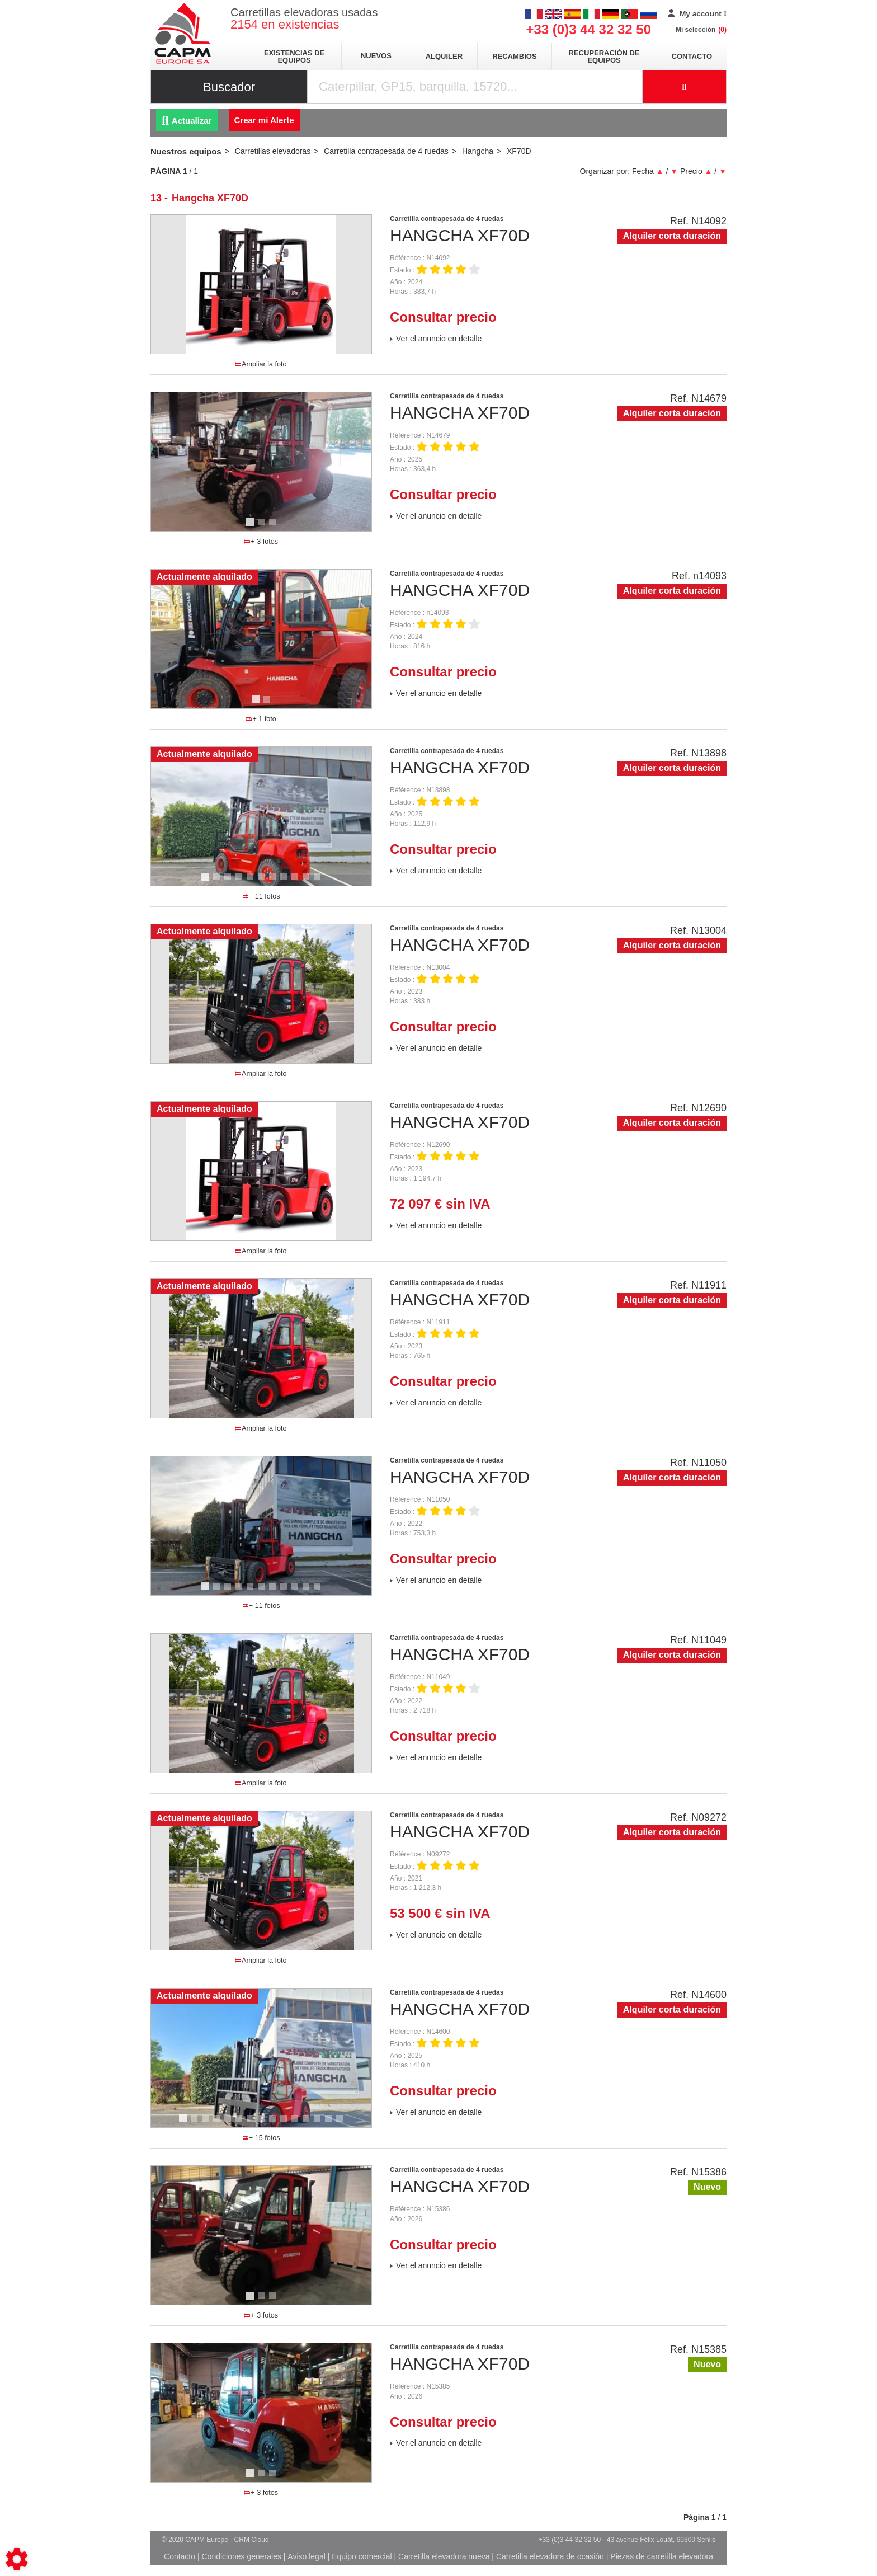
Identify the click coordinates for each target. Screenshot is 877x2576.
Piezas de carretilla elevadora (661, 2556)
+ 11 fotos (261, 896)
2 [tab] (263, 527)
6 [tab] (263, 881)
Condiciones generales (241, 2556)
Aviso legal (306, 2556)
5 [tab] (251, 881)
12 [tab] (309, 2123)
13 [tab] (321, 2123)
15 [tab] (343, 2123)
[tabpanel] (261, 461)
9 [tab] (296, 881)
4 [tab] (240, 881)
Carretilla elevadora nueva (443, 2556)
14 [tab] (332, 2123)
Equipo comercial (362, 2556)
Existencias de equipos (294, 56)
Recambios (514, 56)
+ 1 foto (261, 719)
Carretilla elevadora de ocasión (550, 2556)
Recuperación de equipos (603, 56)
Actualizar (187, 120)
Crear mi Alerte (264, 120)
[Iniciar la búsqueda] (685, 87)
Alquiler (444, 56)
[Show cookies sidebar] (17, 2559)
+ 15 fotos (261, 2138)
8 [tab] (285, 881)
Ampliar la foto (260, 364)
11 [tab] (321, 881)
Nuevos (376, 55)
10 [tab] (309, 881)
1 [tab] (251, 527)
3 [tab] (274, 527)
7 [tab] (274, 881)
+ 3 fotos (261, 542)
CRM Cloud (251, 2540)
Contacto (692, 56)
